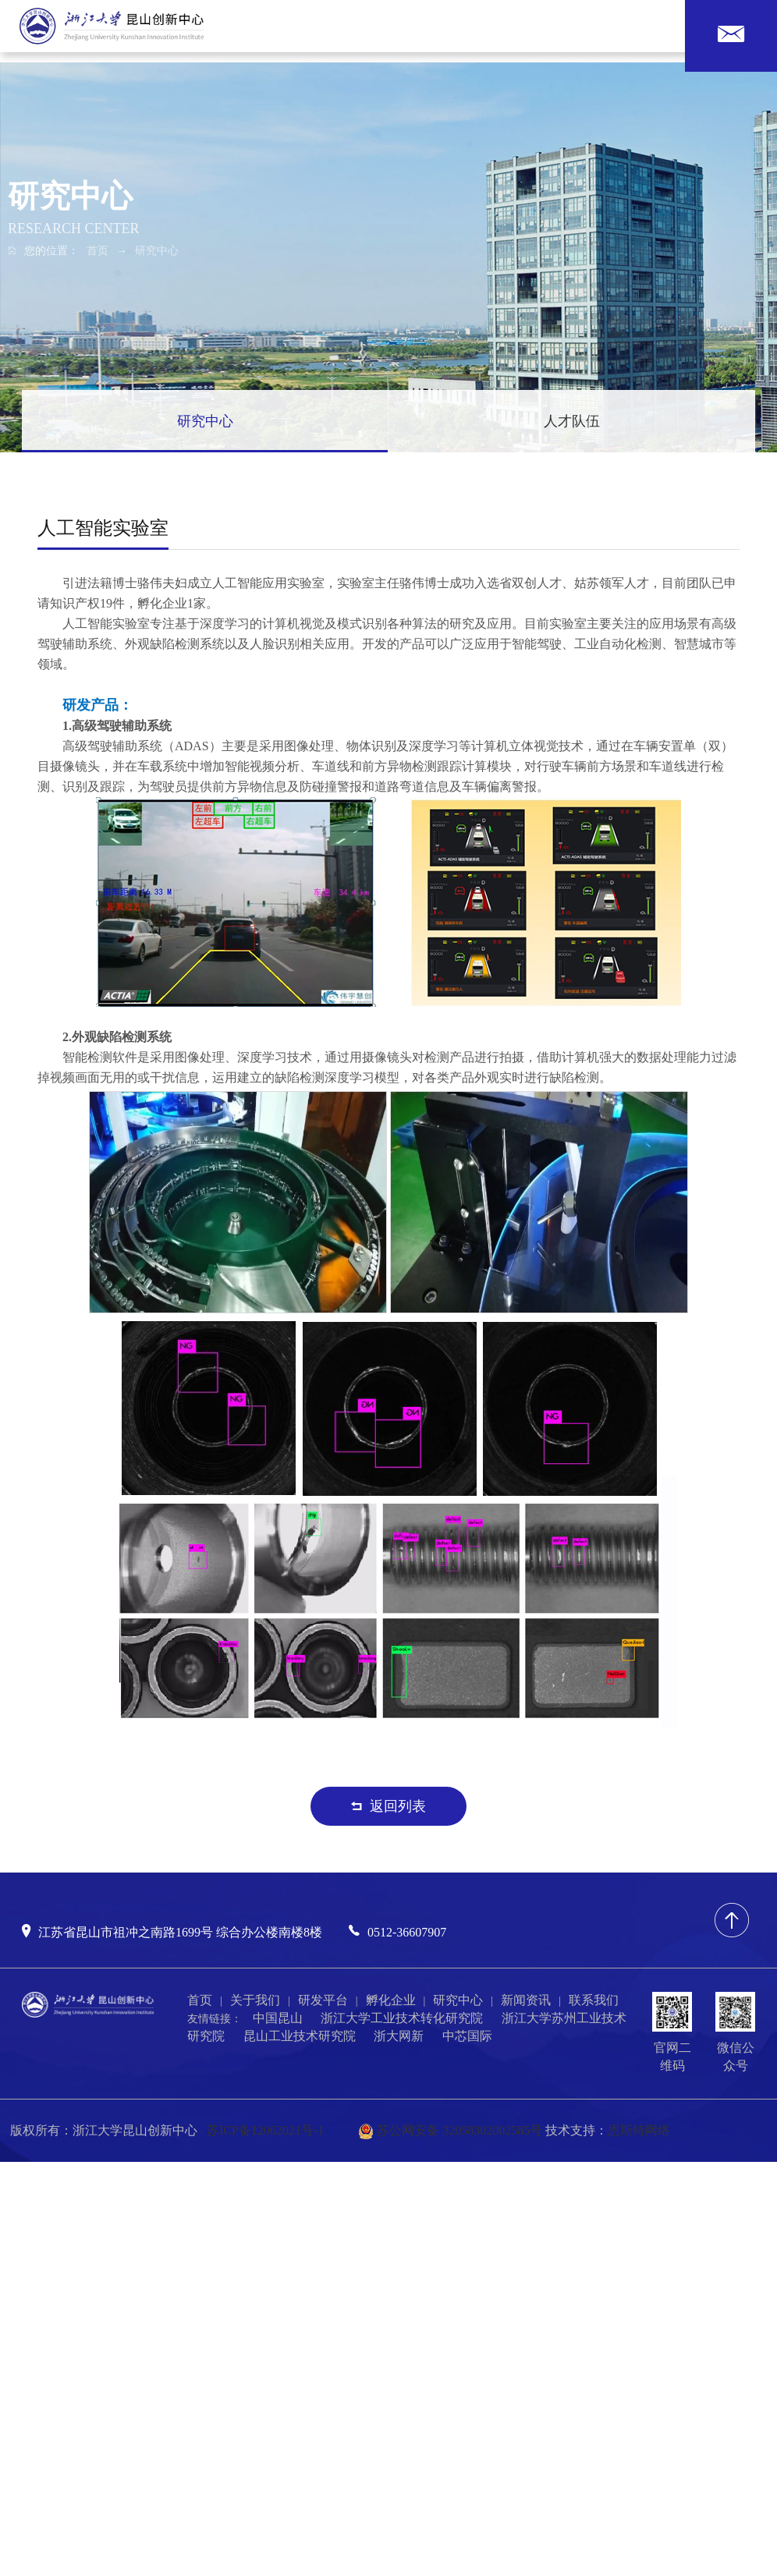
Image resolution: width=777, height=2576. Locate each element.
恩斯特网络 (639, 2130)
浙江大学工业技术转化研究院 (402, 2018)
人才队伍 (572, 421)
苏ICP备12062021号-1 (265, 2130)
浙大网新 (399, 2036)
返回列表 (388, 1806)
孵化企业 (391, 2000)
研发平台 (323, 2000)
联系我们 (594, 2000)
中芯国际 (467, 2036)
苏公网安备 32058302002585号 (450, 2130)
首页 (97, 251)
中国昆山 (278, 2018)
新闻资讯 (526, 2000)
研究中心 (157, 251)
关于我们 (255, 2000)
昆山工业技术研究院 (299, 2036)
